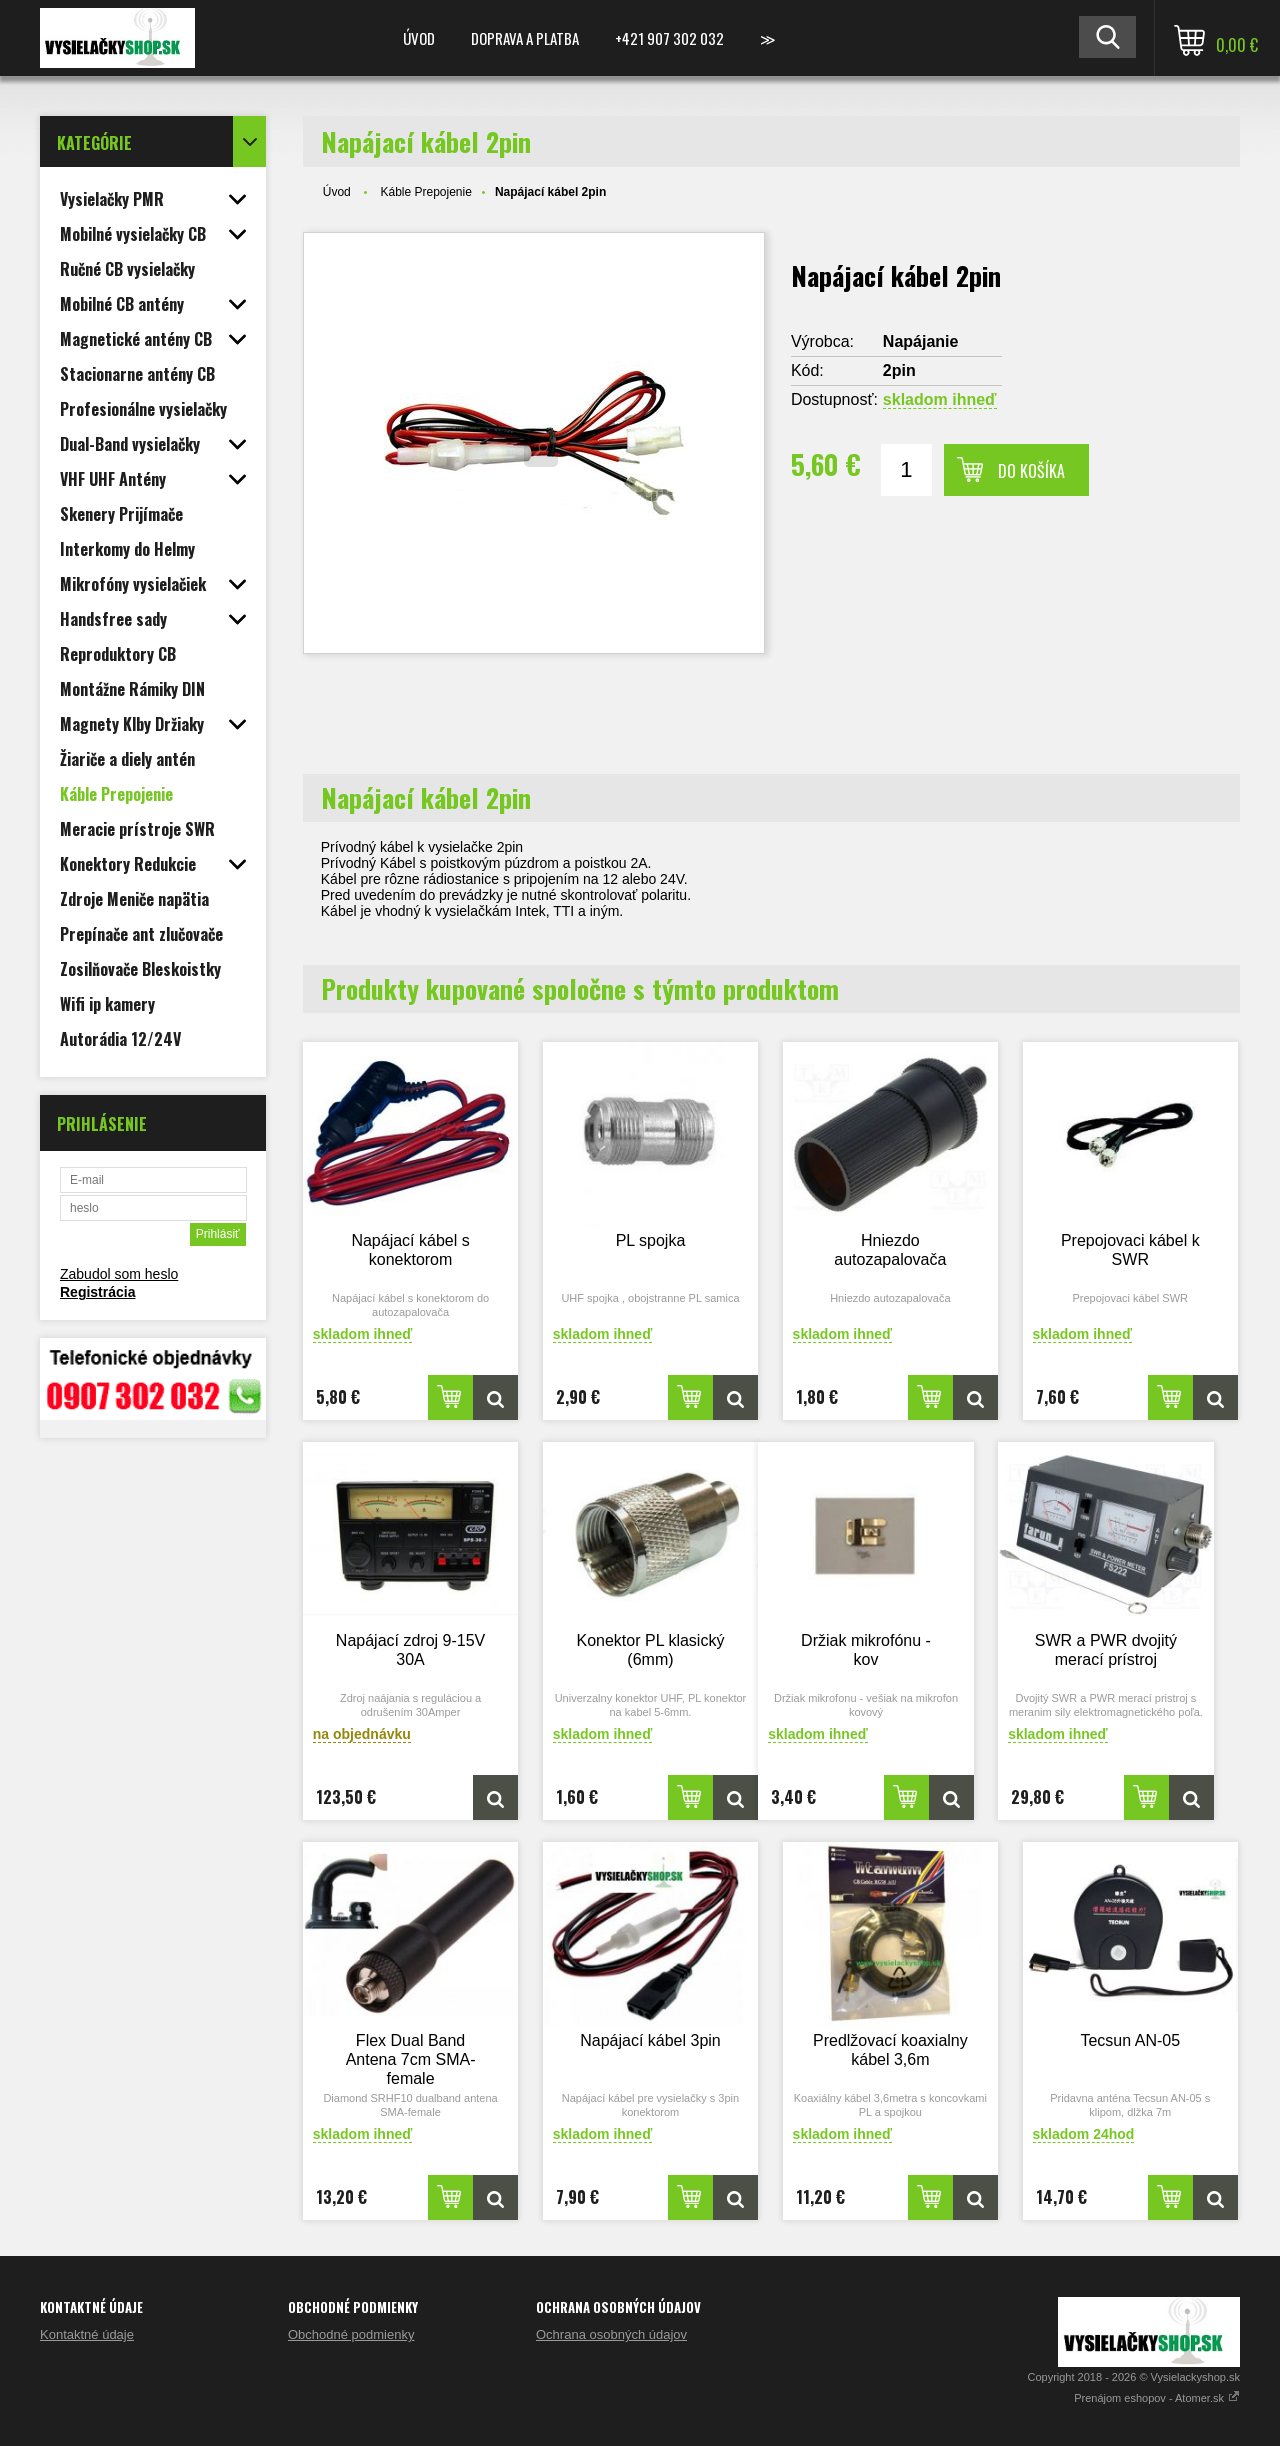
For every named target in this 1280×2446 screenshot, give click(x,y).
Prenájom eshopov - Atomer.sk (1157, 2398)
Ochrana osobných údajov (611, 2334)
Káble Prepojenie (425, 192)
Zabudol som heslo (119, 1274)
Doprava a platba (525, 38)
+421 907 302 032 (669, 38)
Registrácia (97, 1292)
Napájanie (921, 341)
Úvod (419, 38)
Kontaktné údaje (87, 2334)
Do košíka (1031, 471)
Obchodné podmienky (351, 2334)
